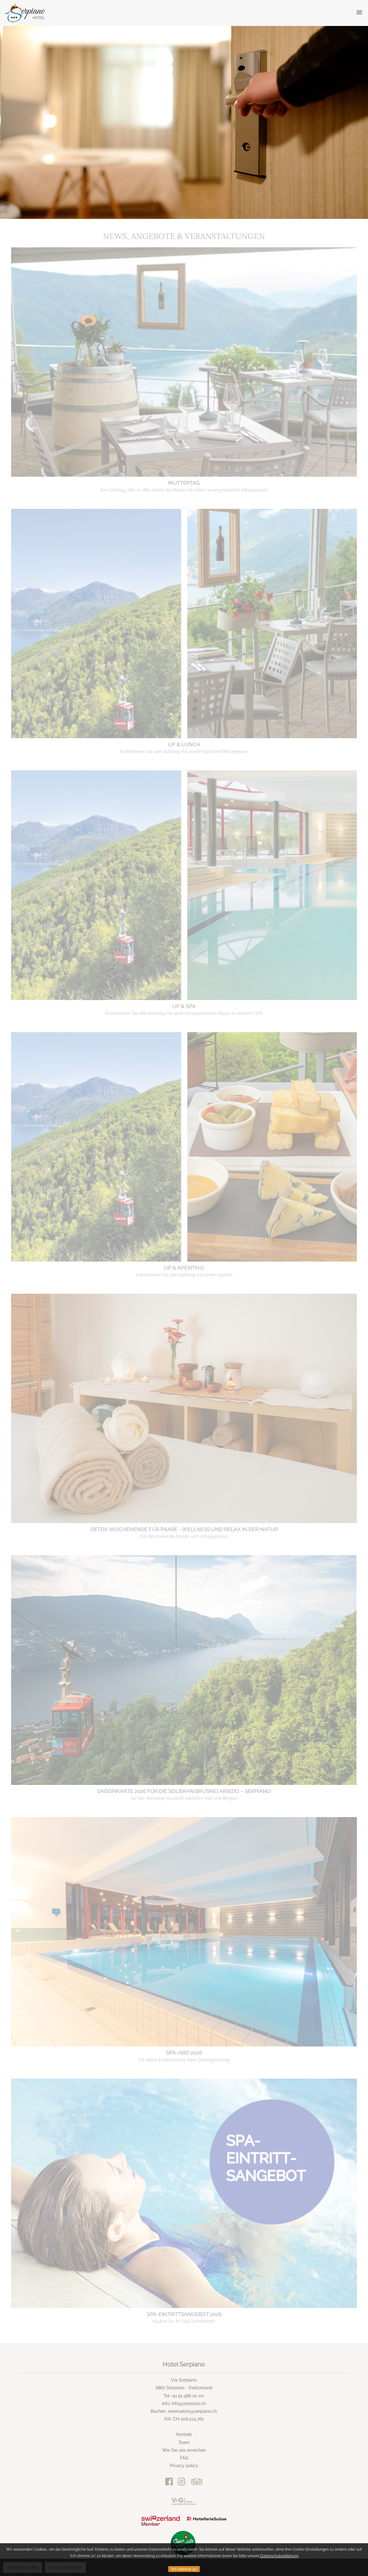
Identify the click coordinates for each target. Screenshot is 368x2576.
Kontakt (184, 2434)
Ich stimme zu (184, 2569)
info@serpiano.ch (189, 2403)
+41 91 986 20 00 (187, 2395)
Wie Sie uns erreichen (184, 2450)
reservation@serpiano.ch (192, 2411)
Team (184, 2442)
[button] (359, 12)
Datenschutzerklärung (279, 2556)
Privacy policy (184, 2465)
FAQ (184, 2457)
